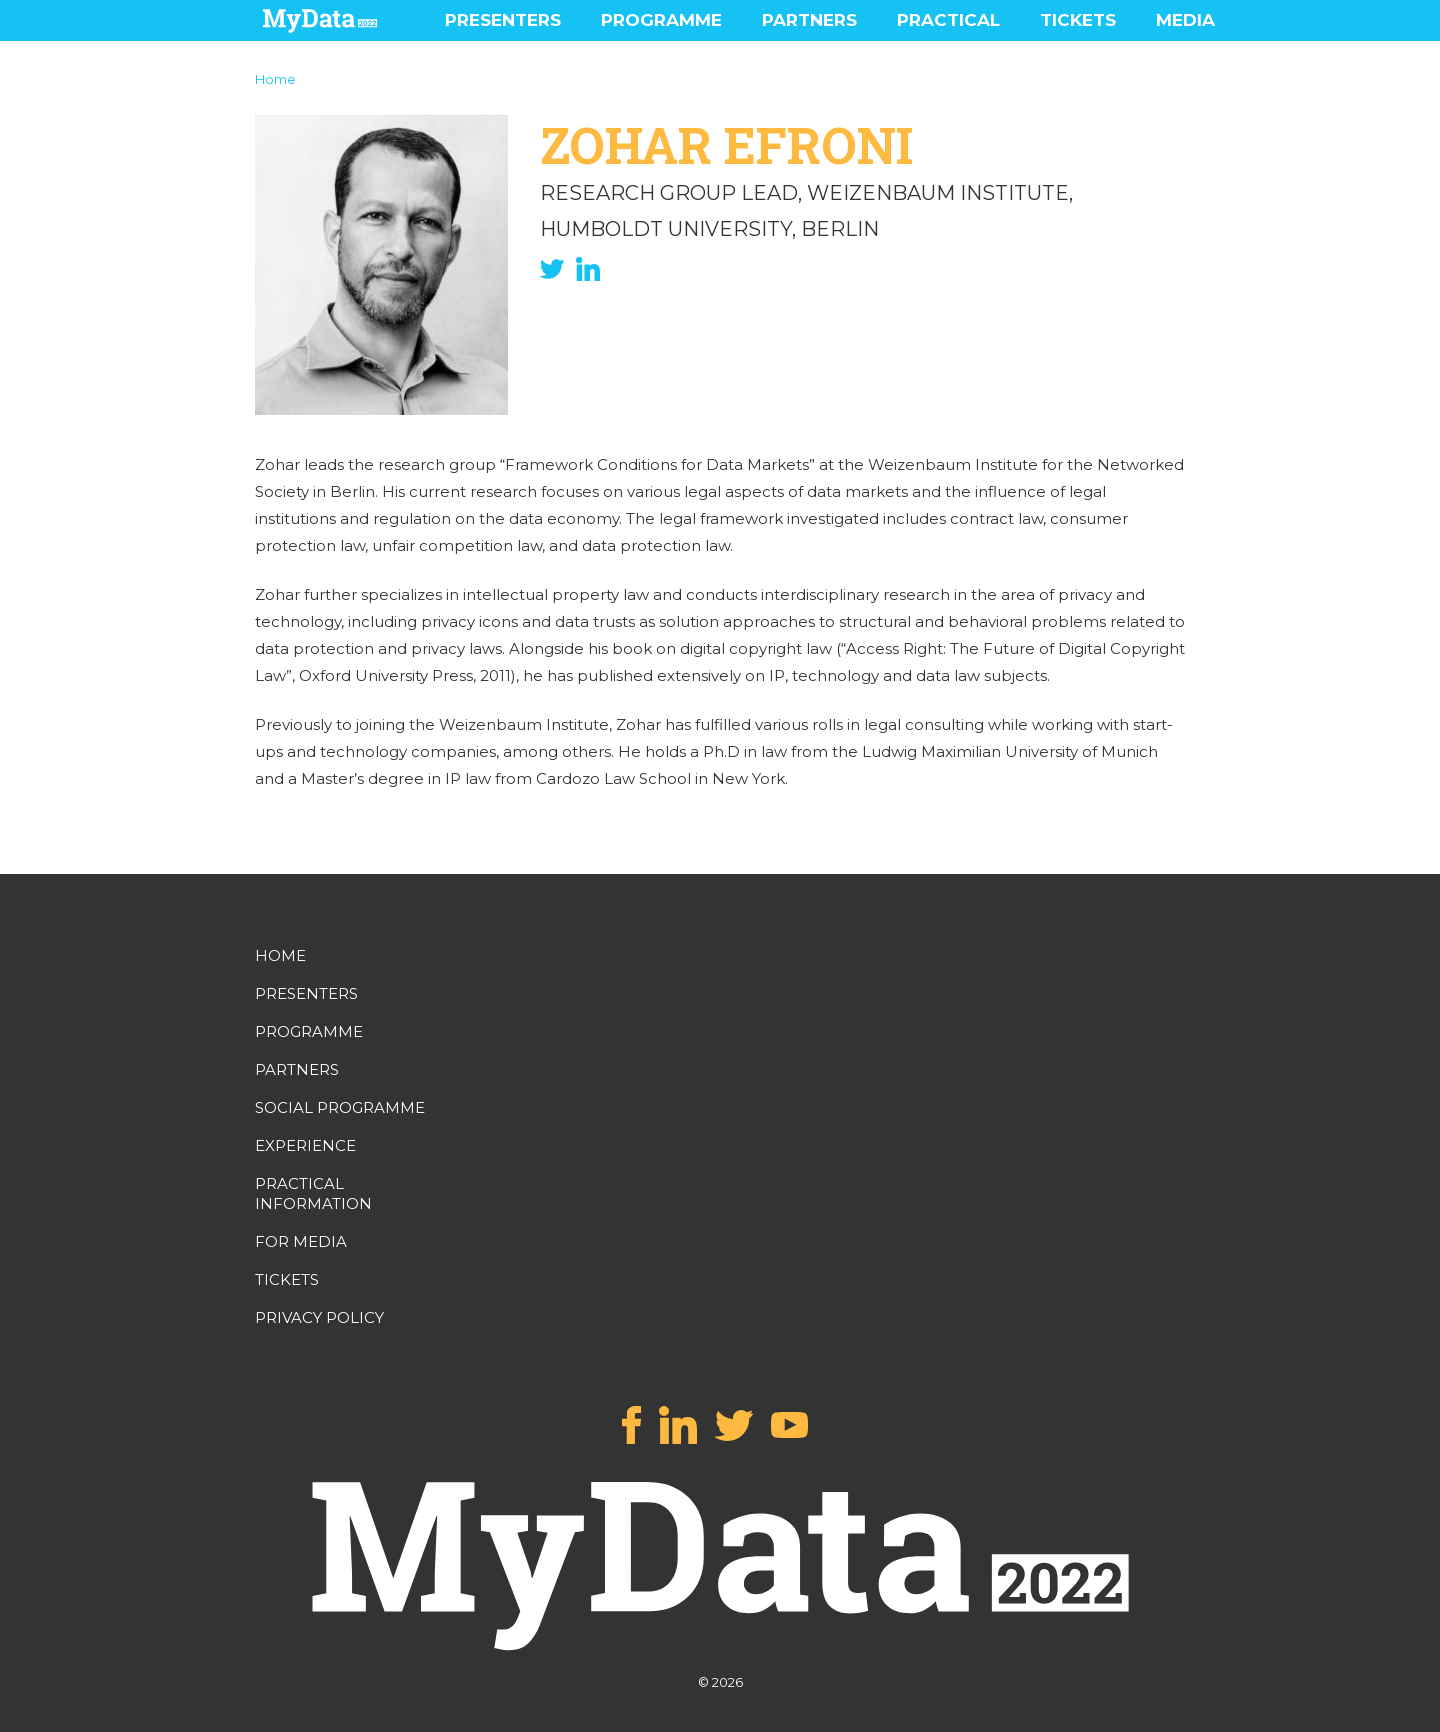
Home (275, 79)
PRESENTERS (503, 20)
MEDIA (1185, 20)
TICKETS (1078, 20)
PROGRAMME (661, 20)
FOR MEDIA (301, 1241)
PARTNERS (809, 20)
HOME (280, 955)
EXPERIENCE (305, 1145)
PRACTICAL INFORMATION (313, 1193)
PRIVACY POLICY (319, 1317)
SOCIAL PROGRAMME (340, 1107)
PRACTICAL (948, 20)
